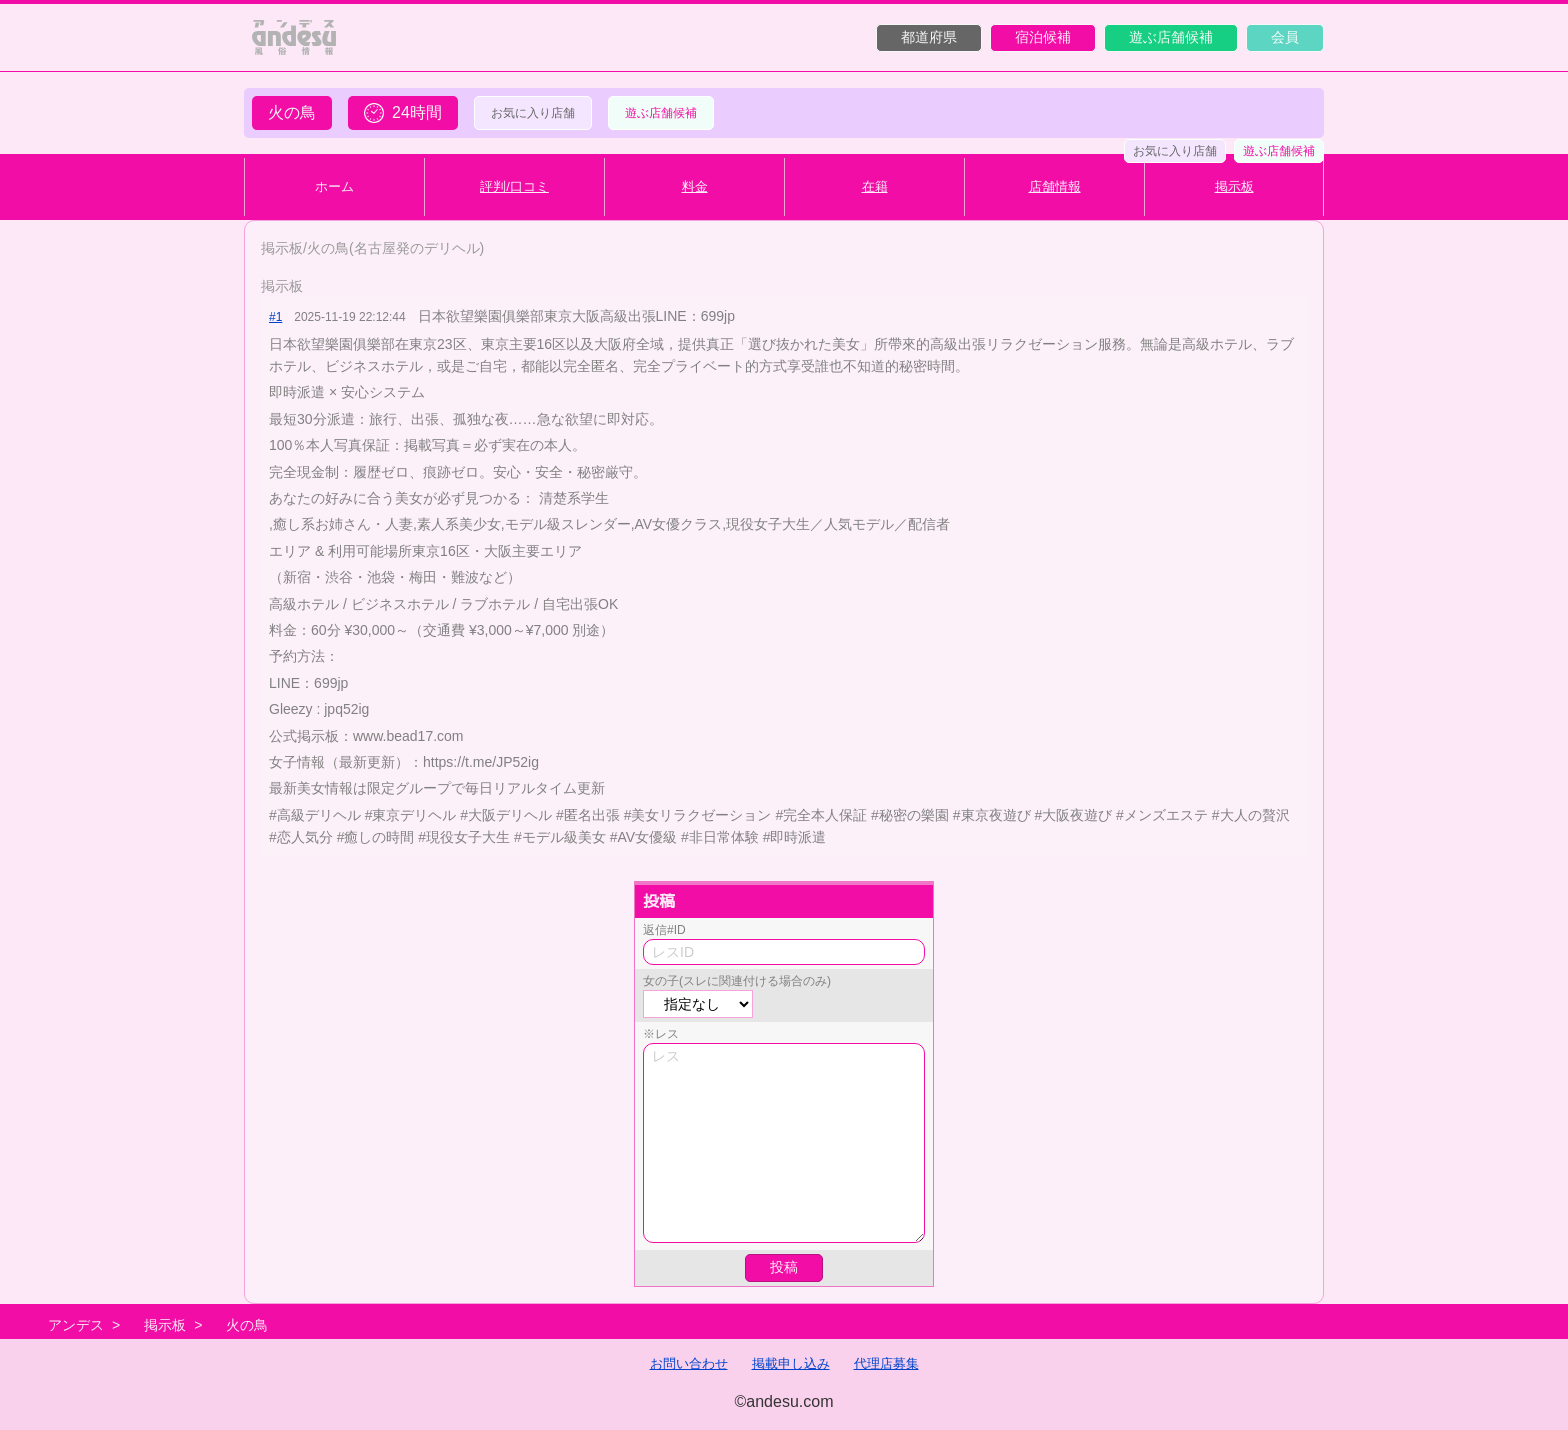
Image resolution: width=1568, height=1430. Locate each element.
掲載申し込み (791, 1363)
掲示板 (1234, 186)
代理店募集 (886, 1363)
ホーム (334, 186)
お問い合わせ (689, 1363)
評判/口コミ (514, 186)
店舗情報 (1055, 186)
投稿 (784, 1267)
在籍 (875, 186)
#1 (275, 317)
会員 (1285, 37)
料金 (695, 186)
